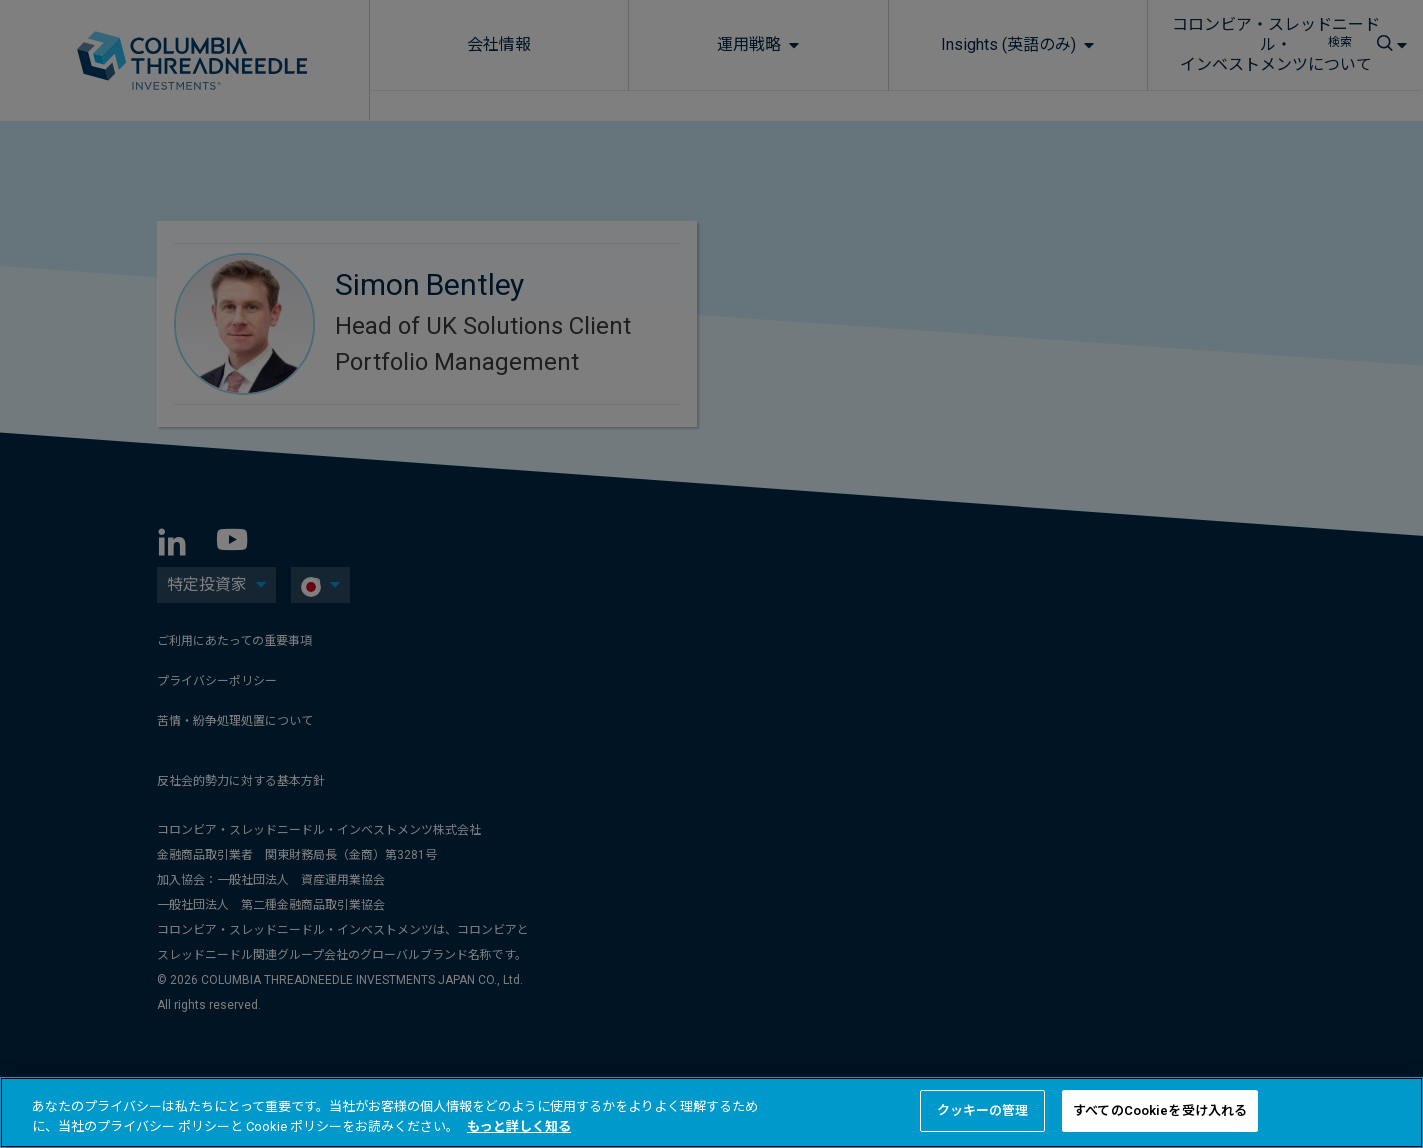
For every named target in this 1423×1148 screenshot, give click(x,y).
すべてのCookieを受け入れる (1160, 1110)
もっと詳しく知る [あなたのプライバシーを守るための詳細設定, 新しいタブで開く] (519, 1126)
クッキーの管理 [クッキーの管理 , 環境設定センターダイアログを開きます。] (983, 1110)
